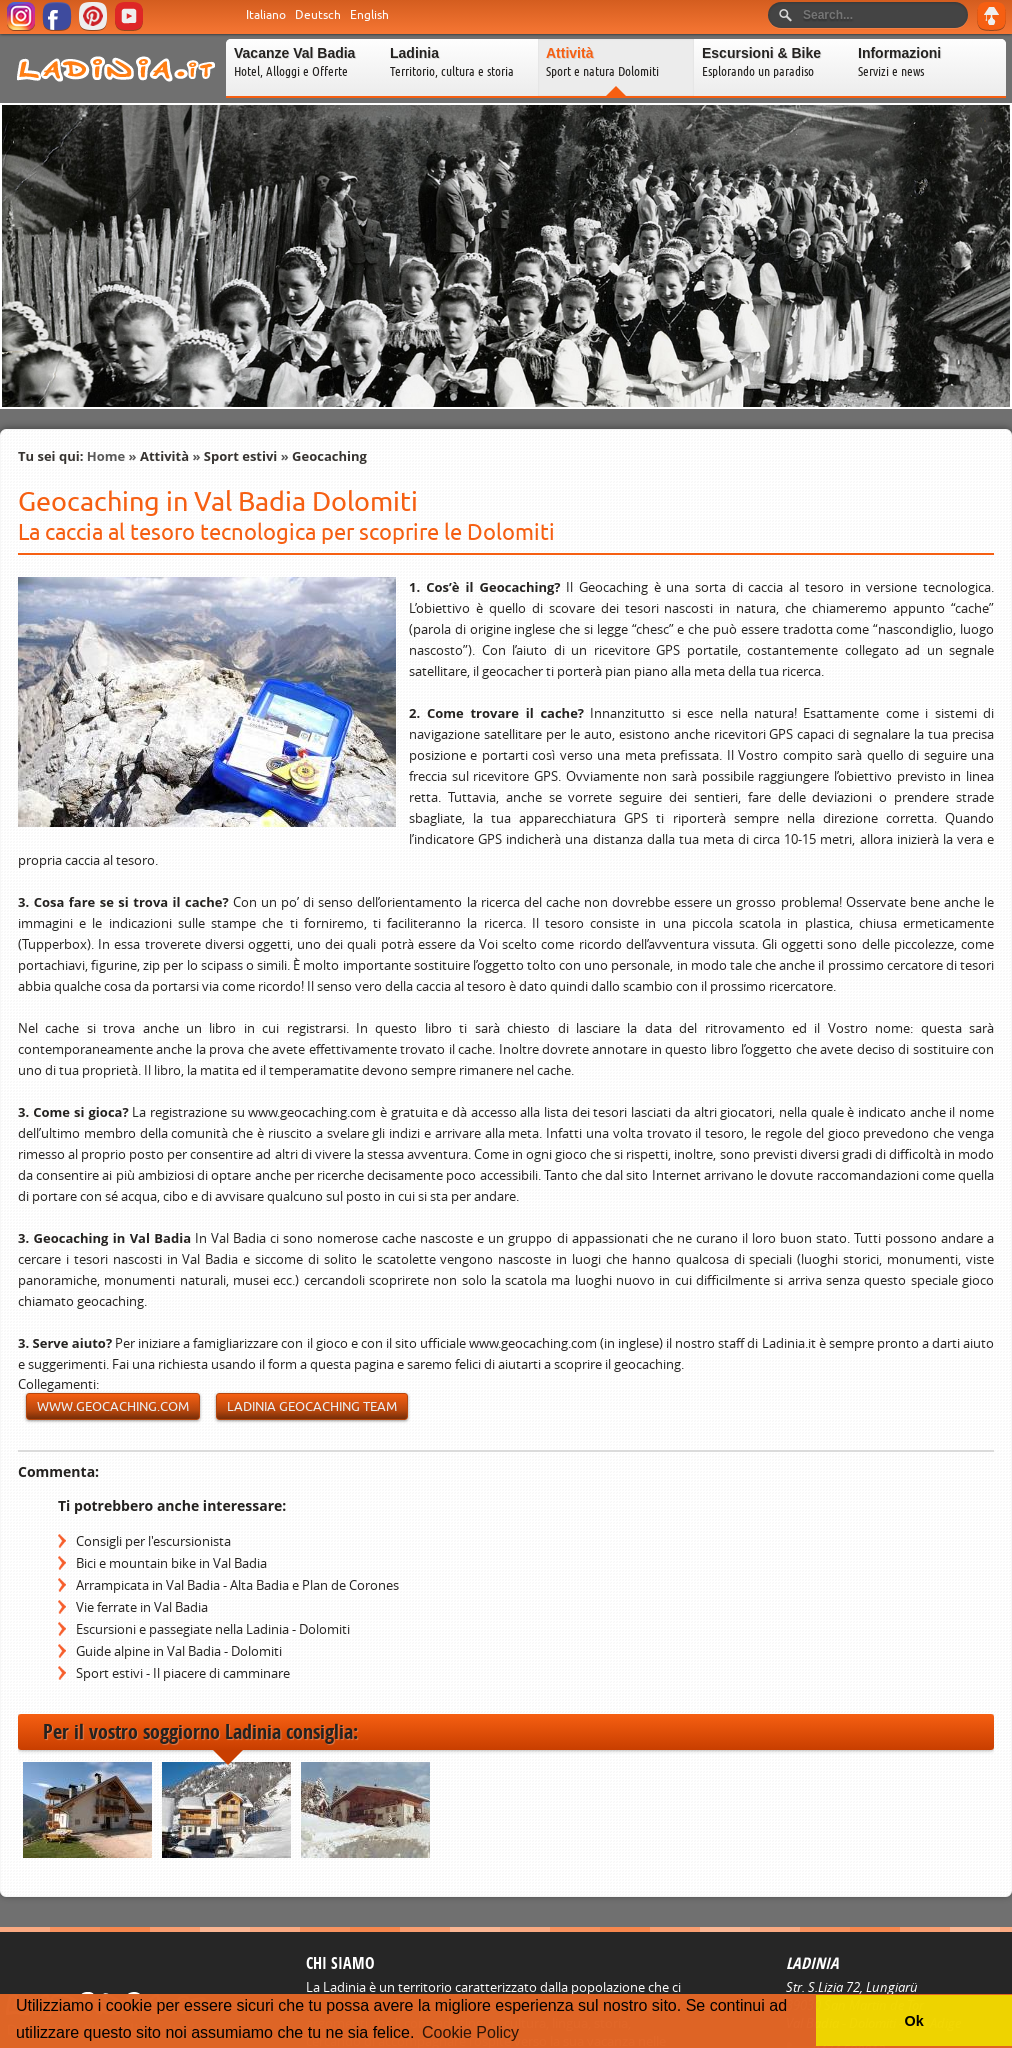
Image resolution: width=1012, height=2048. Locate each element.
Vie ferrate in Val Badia (142, 1607)
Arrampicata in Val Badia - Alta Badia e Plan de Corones (237, 1585)
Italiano (266, 15)
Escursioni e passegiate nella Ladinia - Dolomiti (213, 1629)
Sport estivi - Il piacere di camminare (183, 1673)
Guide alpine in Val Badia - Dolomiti (179, 1651)
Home (106, 456)
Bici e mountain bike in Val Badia (171, 1563)
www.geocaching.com (113, 1406)
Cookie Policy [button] (470, 2032)
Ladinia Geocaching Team (312, 1406)
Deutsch (318, 15)
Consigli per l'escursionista (153, 1541)
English (369, 15)
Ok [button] (913, 2021)
